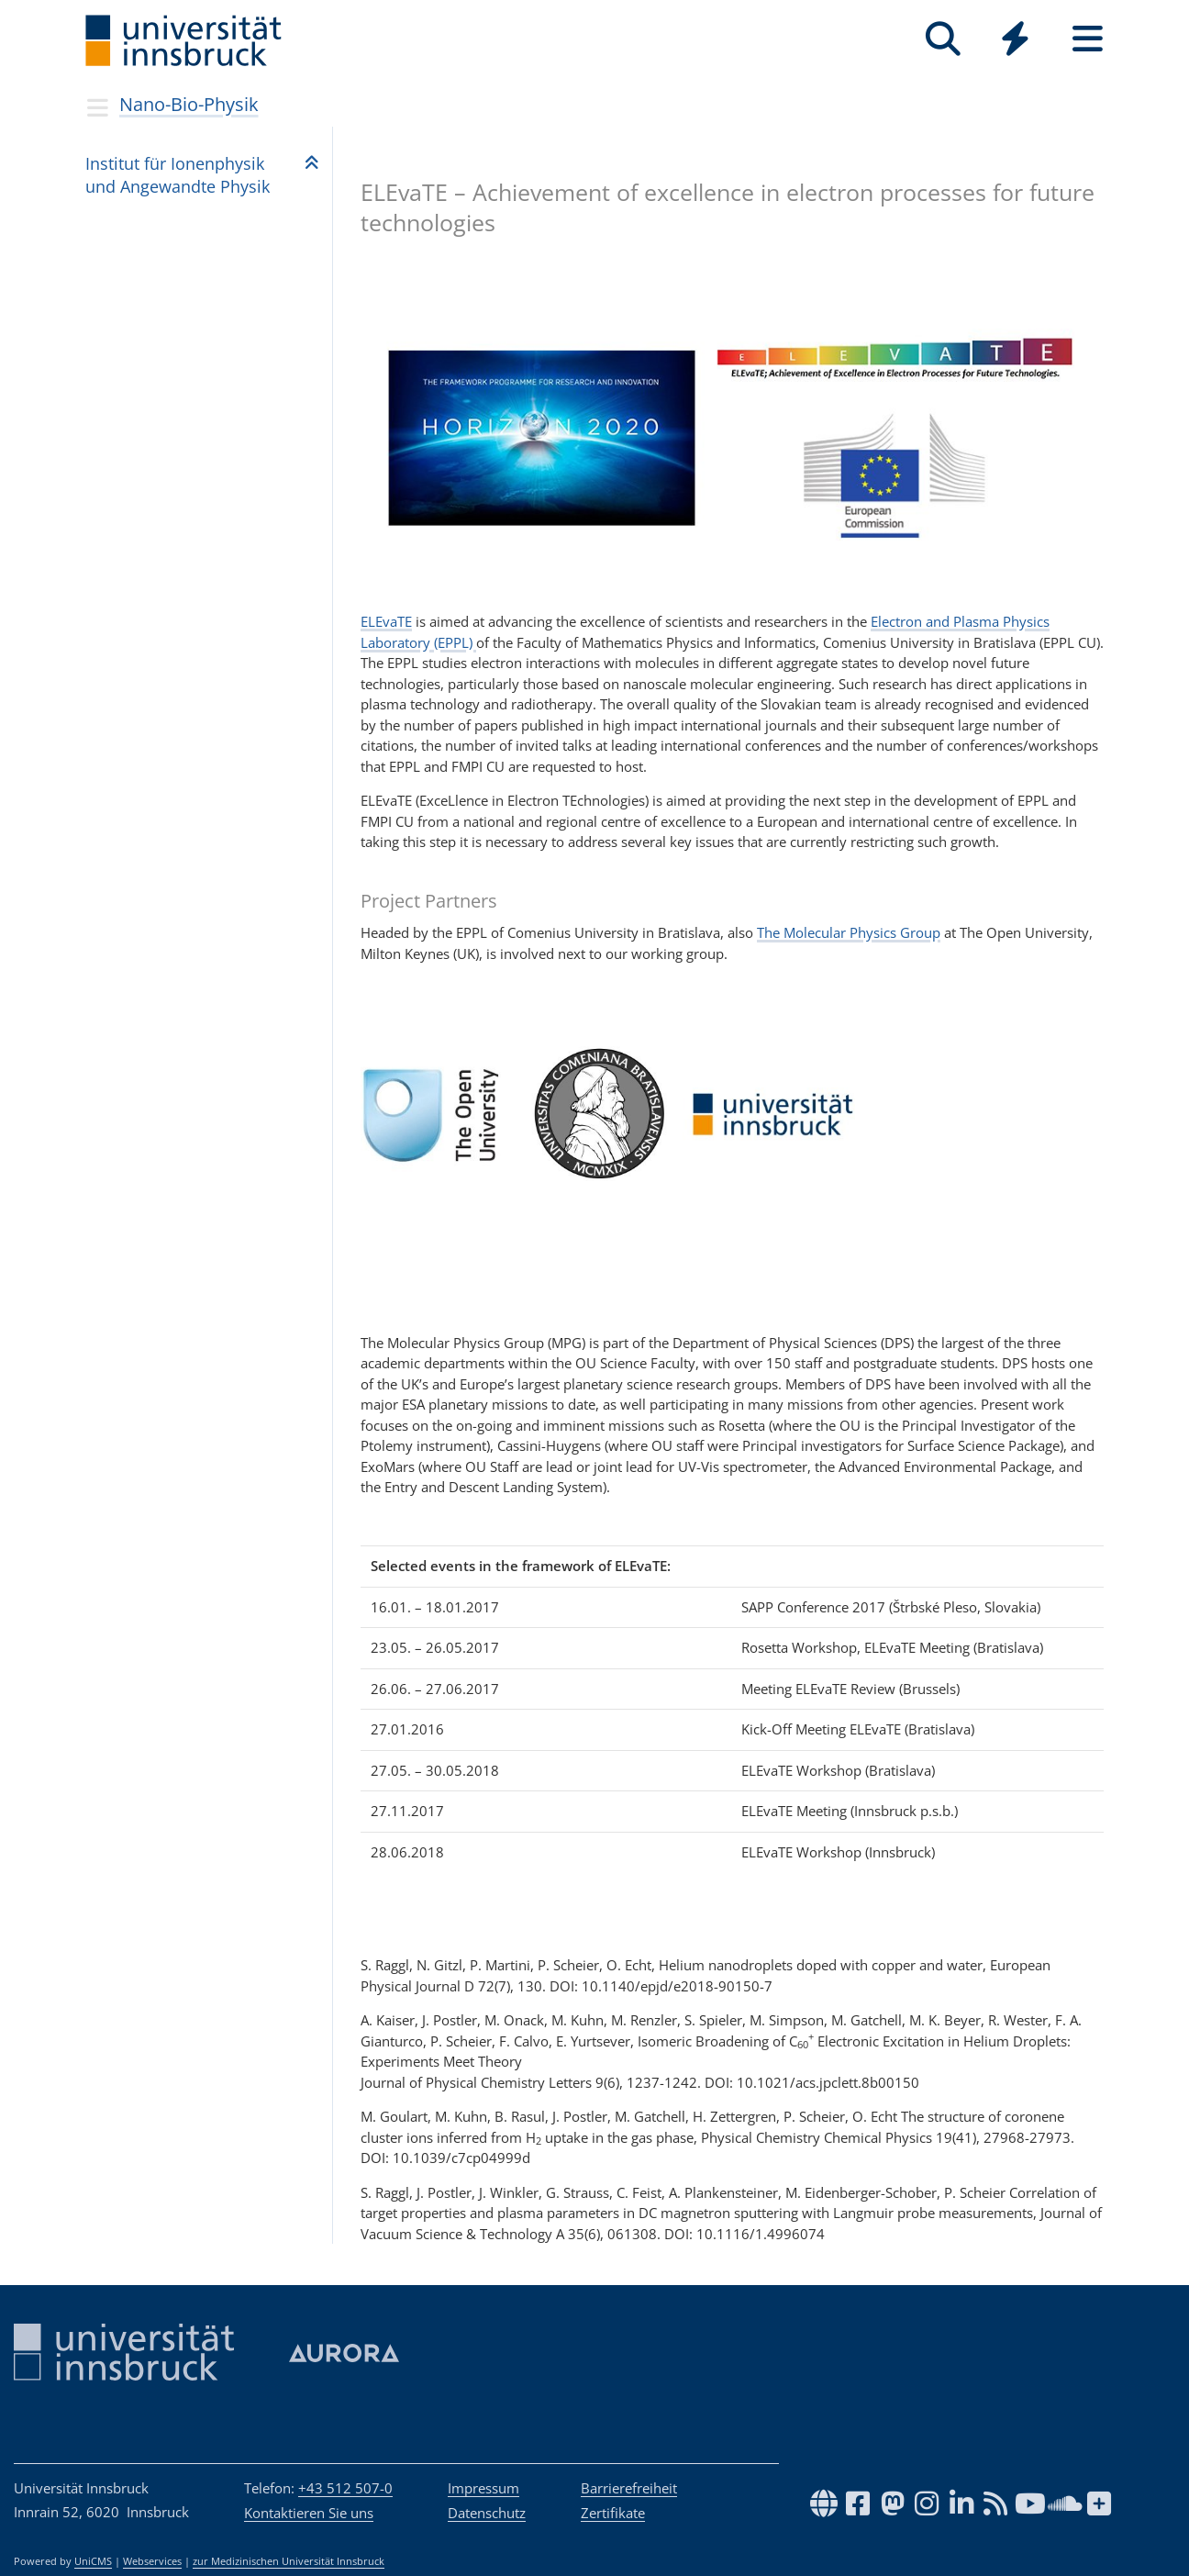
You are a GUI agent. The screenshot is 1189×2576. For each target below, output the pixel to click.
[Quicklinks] (1015, 39)
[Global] (1015, 40)
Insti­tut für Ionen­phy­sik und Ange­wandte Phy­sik (177, 174)
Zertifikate (613, 2513)
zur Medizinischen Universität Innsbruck (288, 2561)
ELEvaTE (386, 621)
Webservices (152, 2561)
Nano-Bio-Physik (189, 104)
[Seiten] (1087, 39)
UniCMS (93, 2561)
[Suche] (942, 39)
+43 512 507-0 (345, 2488)
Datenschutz (487, 2513)
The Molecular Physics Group (848, 932)
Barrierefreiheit (629, 2488)
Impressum (483, 2488)
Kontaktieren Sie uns (308, 2513)
